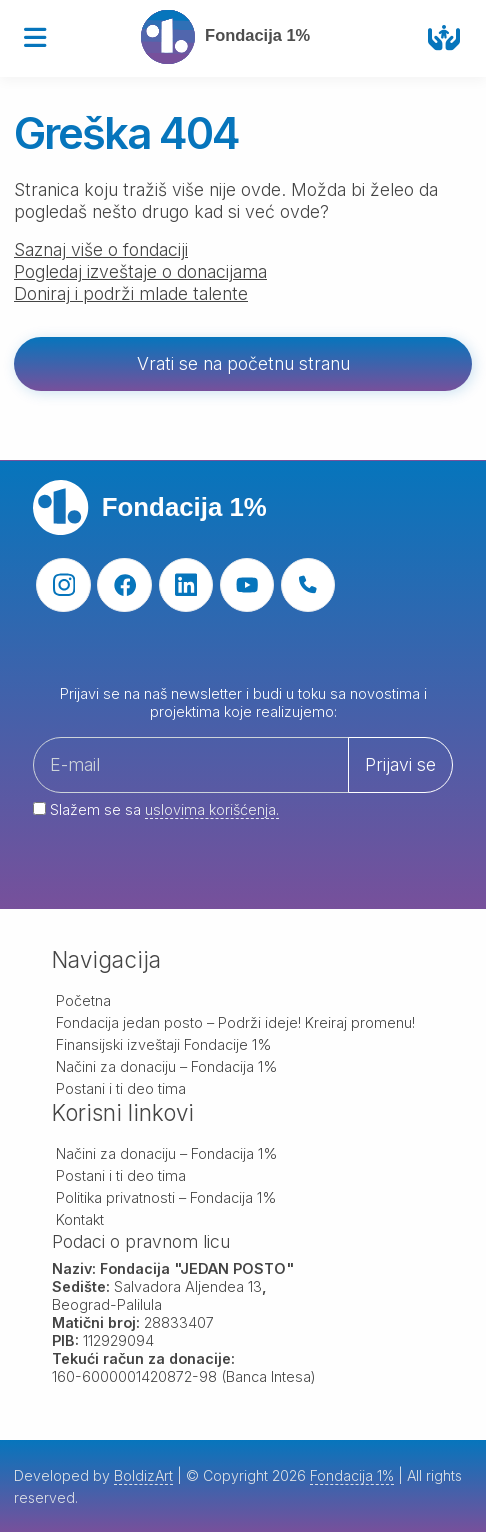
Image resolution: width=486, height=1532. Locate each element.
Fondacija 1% (352, 1475)
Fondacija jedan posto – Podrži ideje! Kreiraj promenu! (235, 1022)
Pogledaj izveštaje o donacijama (140, 271)
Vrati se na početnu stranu (243, 363)
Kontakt (80, 1219)
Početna (83, 1000)
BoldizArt (143, 1475)
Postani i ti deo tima (121, 1088)
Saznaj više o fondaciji (101, 249)
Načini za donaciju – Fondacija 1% (167, 1066)
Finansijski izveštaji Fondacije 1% (164, 1044)
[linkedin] (186, 585)
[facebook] (124, 585)
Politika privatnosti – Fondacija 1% (166, 1197)
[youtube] (247, 585)
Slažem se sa (156, 810)
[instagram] (63, 585)
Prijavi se (400, 764)
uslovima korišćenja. (212, 809)
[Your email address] (243, 790)
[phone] (308, 585)
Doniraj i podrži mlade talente (131, 293)
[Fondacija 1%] (234, 37)
